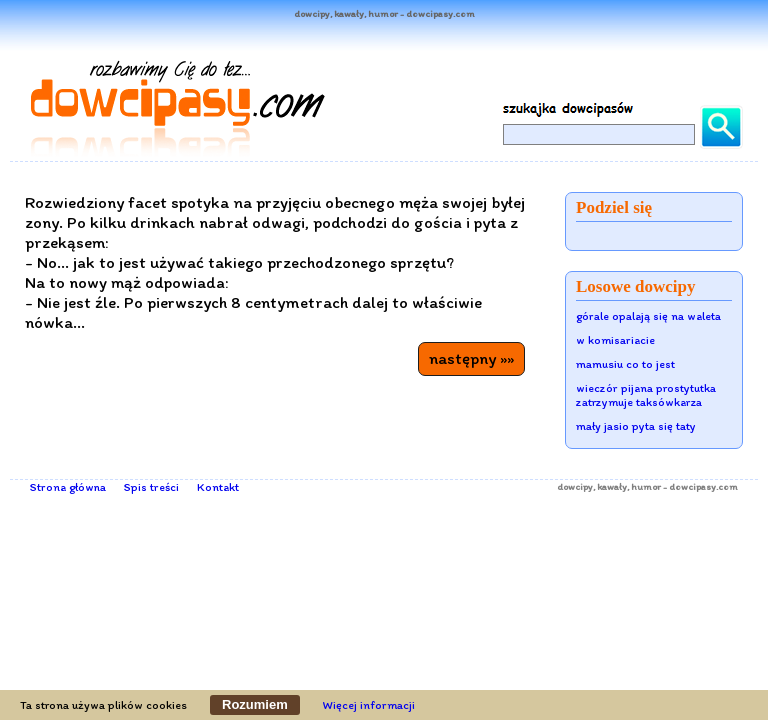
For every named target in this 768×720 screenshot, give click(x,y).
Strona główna (68, 487)
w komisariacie (615, 340)
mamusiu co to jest (625, 364)
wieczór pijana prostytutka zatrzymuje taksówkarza (646, 395)
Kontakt (218, 487)
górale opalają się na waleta (648, 316)
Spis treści (151, 487)
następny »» (471, 358)
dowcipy (575, 486)
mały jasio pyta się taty (636, 426)
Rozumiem (255, 704)
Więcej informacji (369, 705)
